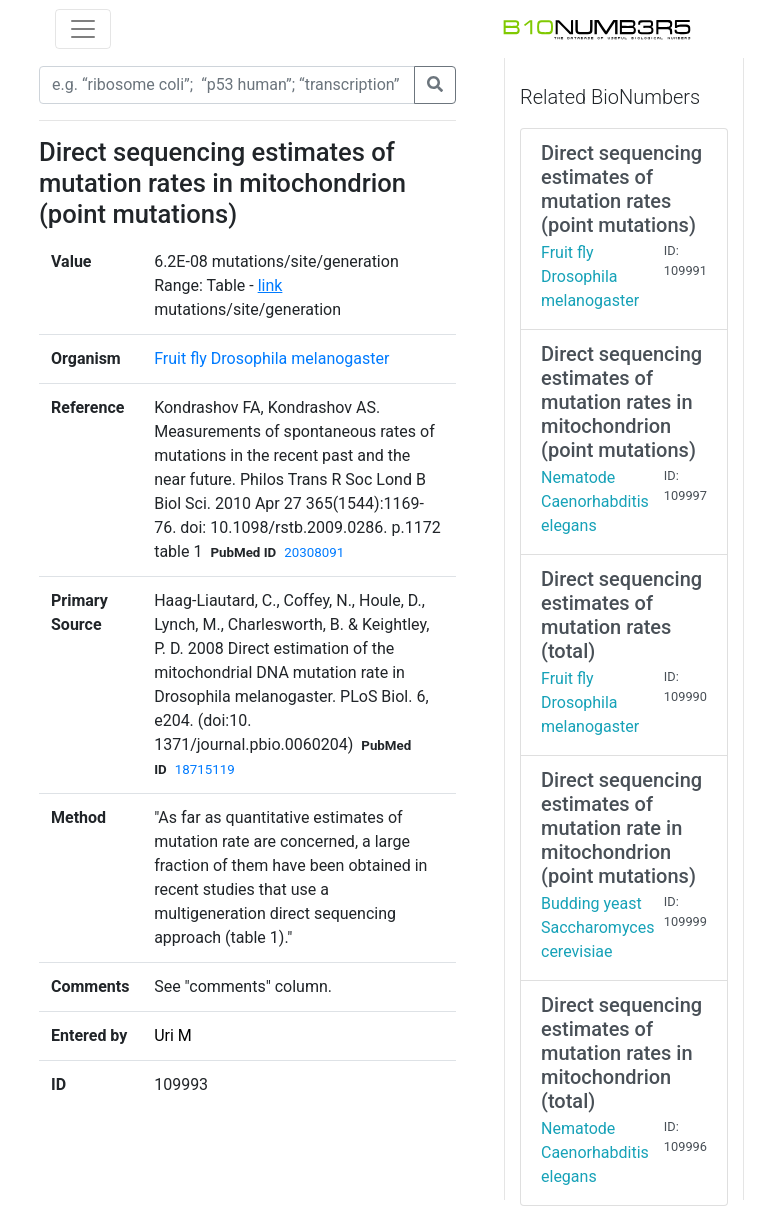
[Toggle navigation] (83, 29)
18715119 (205, 769)
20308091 (314, 552)
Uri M (173, 1035)
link (270, 285)
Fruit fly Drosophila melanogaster (271, 358)
